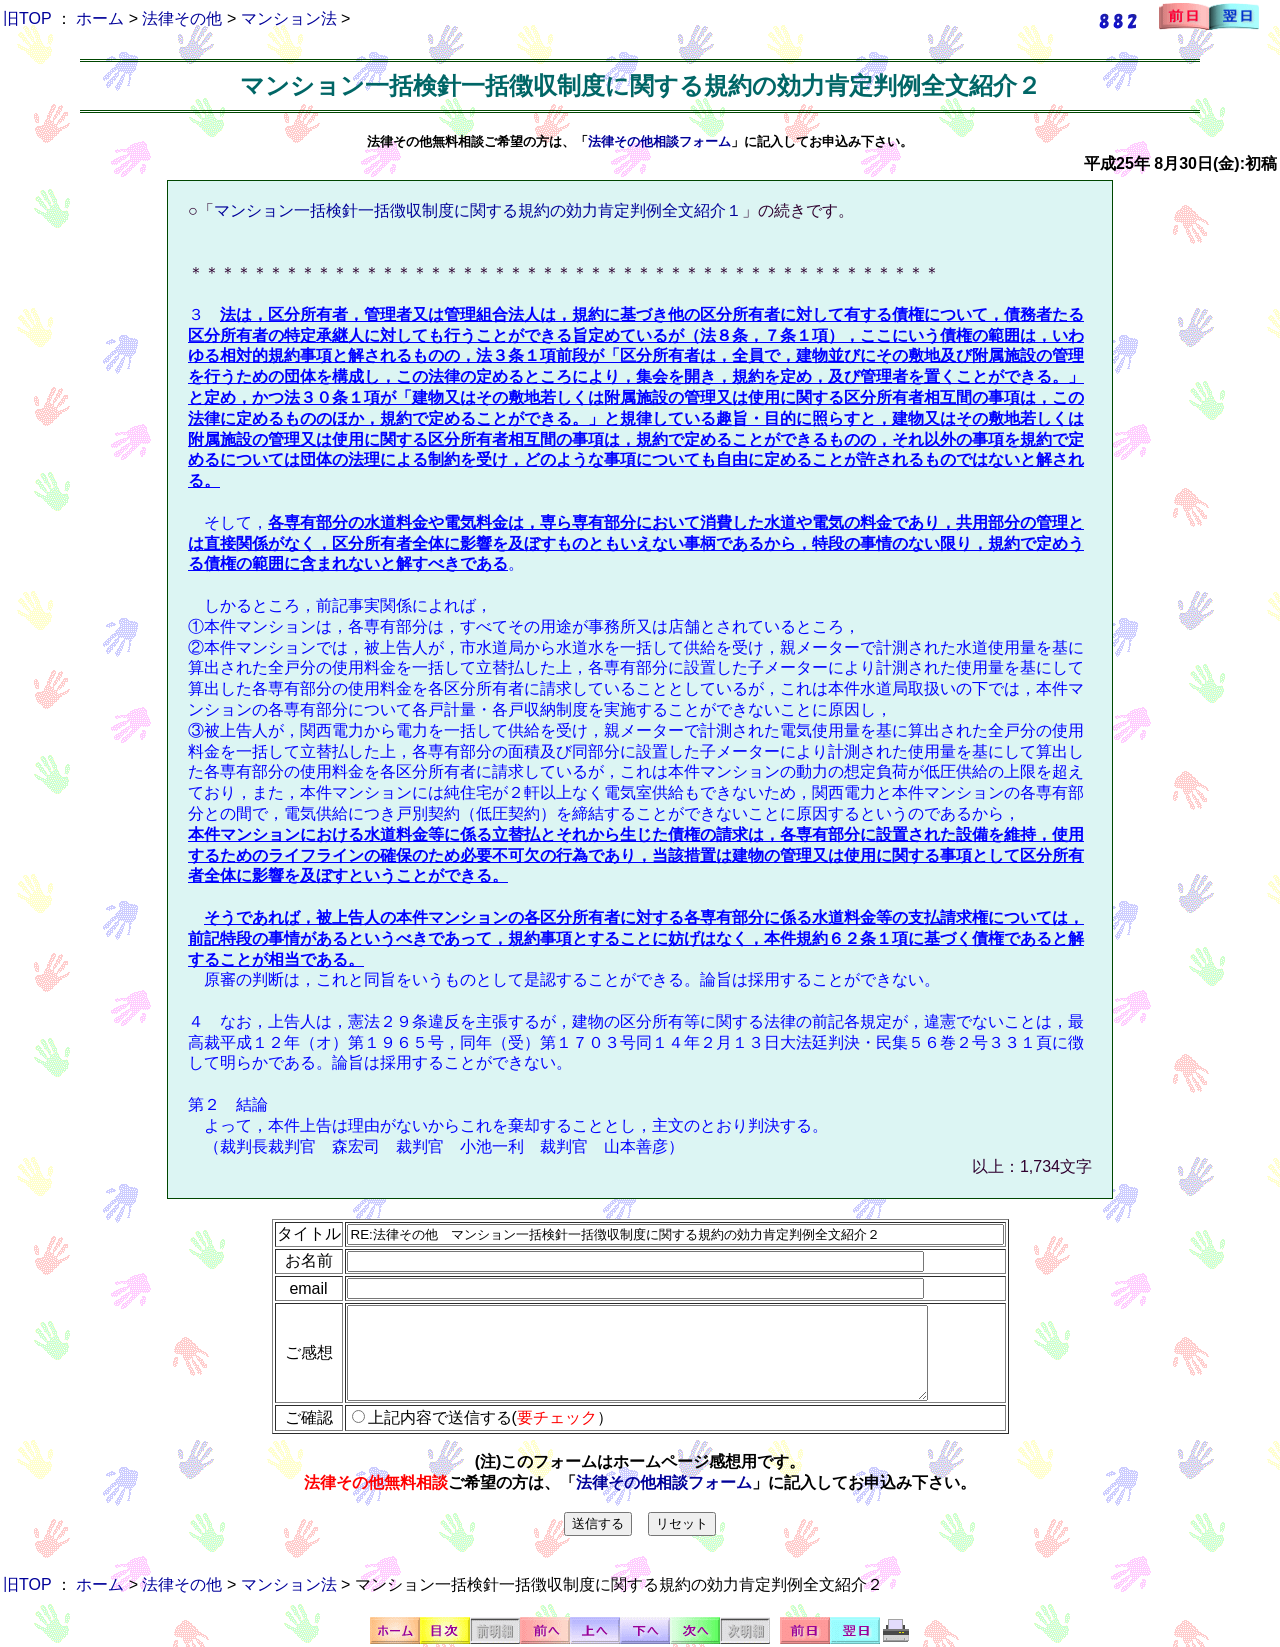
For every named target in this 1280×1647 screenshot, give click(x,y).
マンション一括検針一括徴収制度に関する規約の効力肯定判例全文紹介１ (478, 210)
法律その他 (182, 18)
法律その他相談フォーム (659, 141)
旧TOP (27, 18)
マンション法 (289, 18)
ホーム (100, 18)
